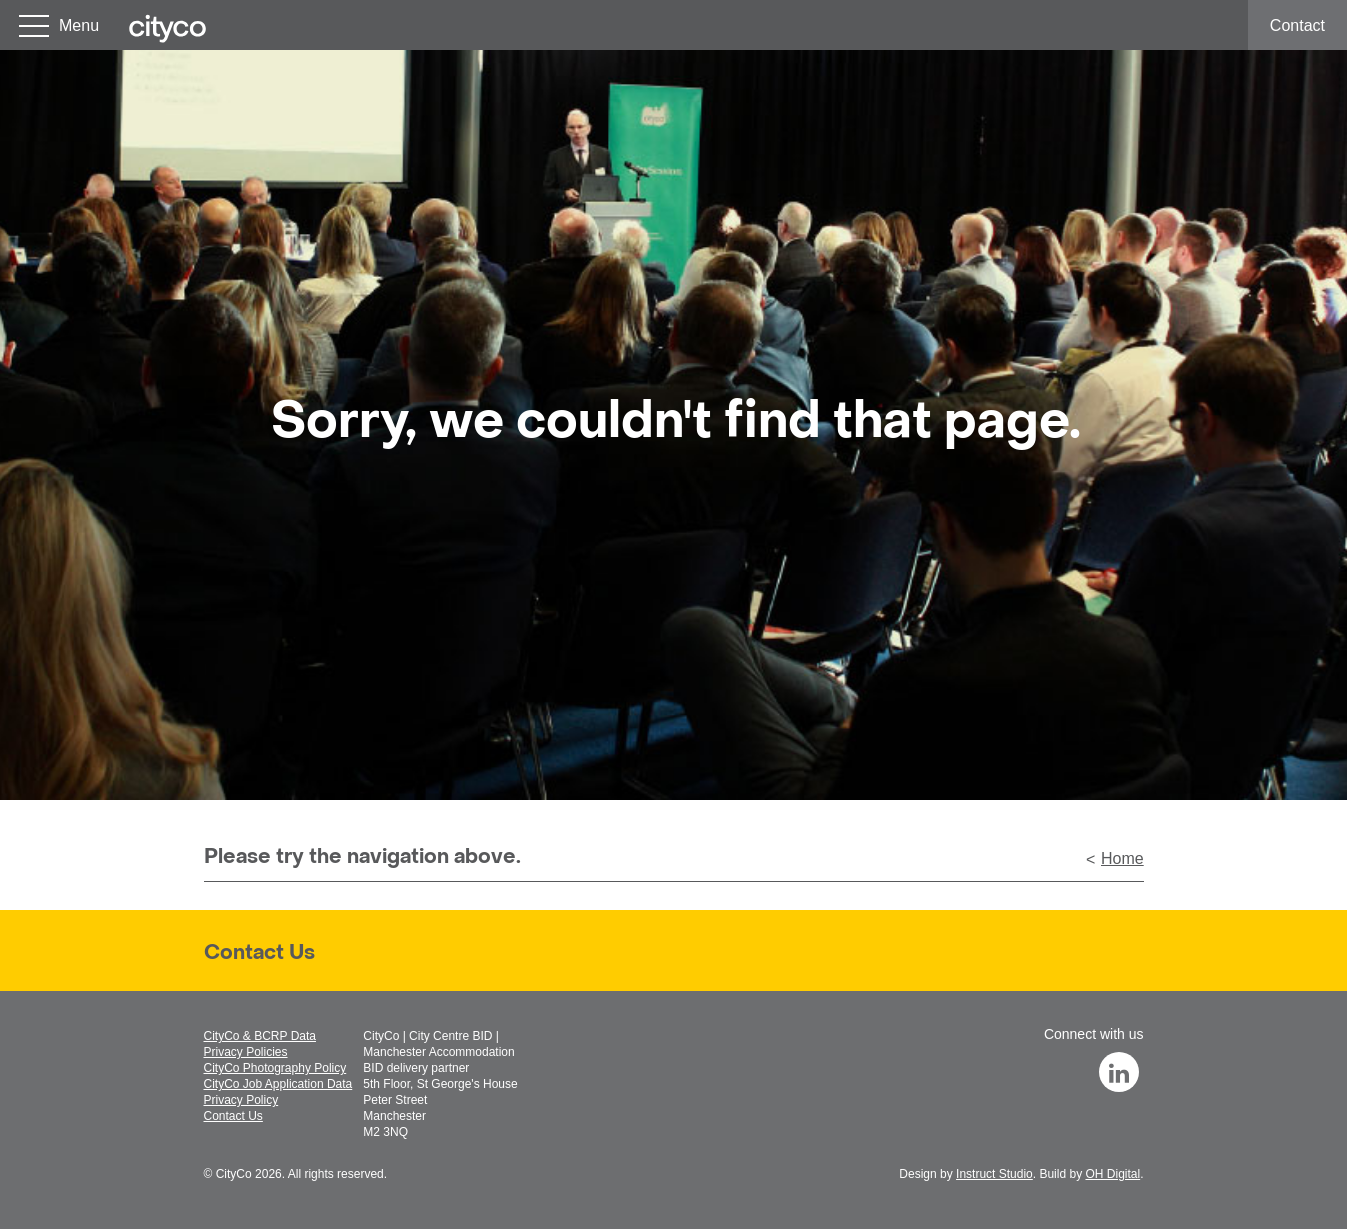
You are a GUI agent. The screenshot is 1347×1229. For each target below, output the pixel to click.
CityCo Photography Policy (275, 1068)
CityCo (234, 1174)
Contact (1297, 25)
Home (1122, 858)
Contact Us (259, 954)
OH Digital (1112, 1174)
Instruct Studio (994, 1174)
